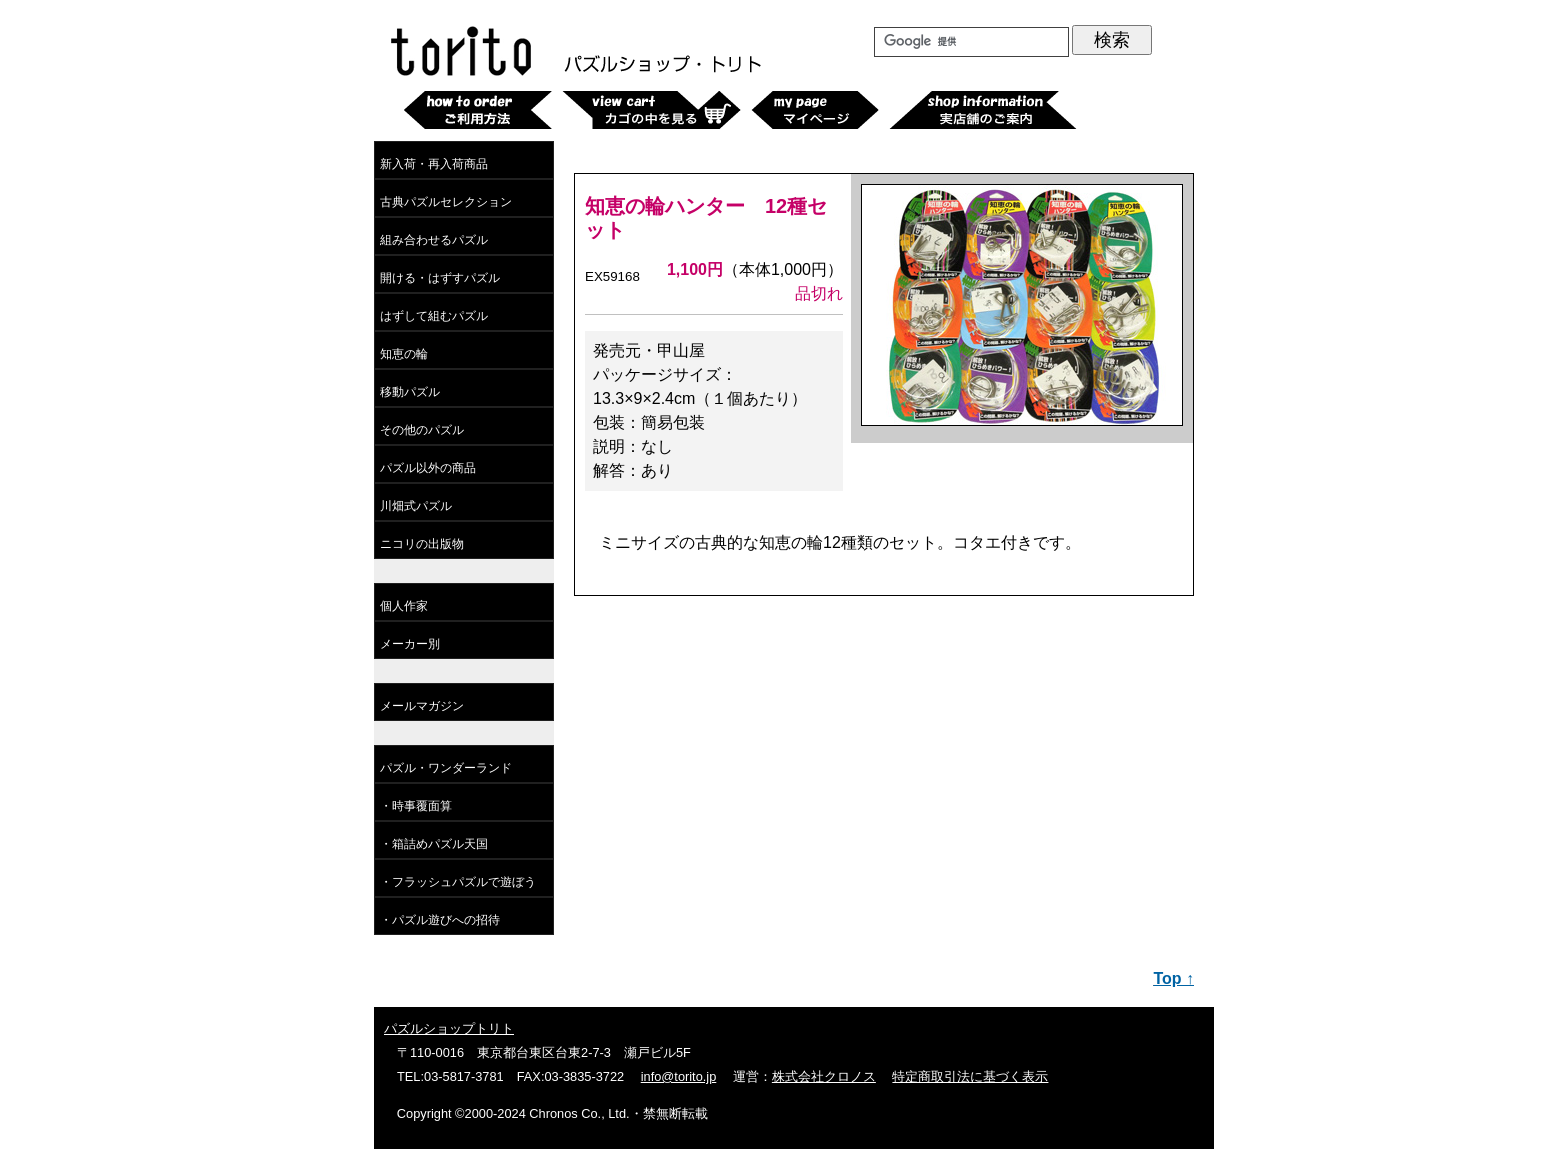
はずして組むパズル (434, 316)
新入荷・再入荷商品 (434, 164)
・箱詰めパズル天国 (434, 844)
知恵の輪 (404, 354)
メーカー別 (410, 644)
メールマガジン (422, 706)
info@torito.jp (679, 1076)
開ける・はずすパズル (440, 278)
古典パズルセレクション (446, 202)
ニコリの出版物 (422, 544)
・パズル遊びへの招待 (440, 920)
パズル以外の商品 (428, 468)
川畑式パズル (416, 506)
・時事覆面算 (416, 806)
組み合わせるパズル (434, 240)
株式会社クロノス (824, 1076)
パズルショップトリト (449, 1028)
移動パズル (410, 392)
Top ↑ (1173, 978)
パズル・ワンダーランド (446, 768)
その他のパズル (422, 430)
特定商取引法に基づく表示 (970, 1076)
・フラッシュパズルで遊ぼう (458, 882)
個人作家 (404, 606)
